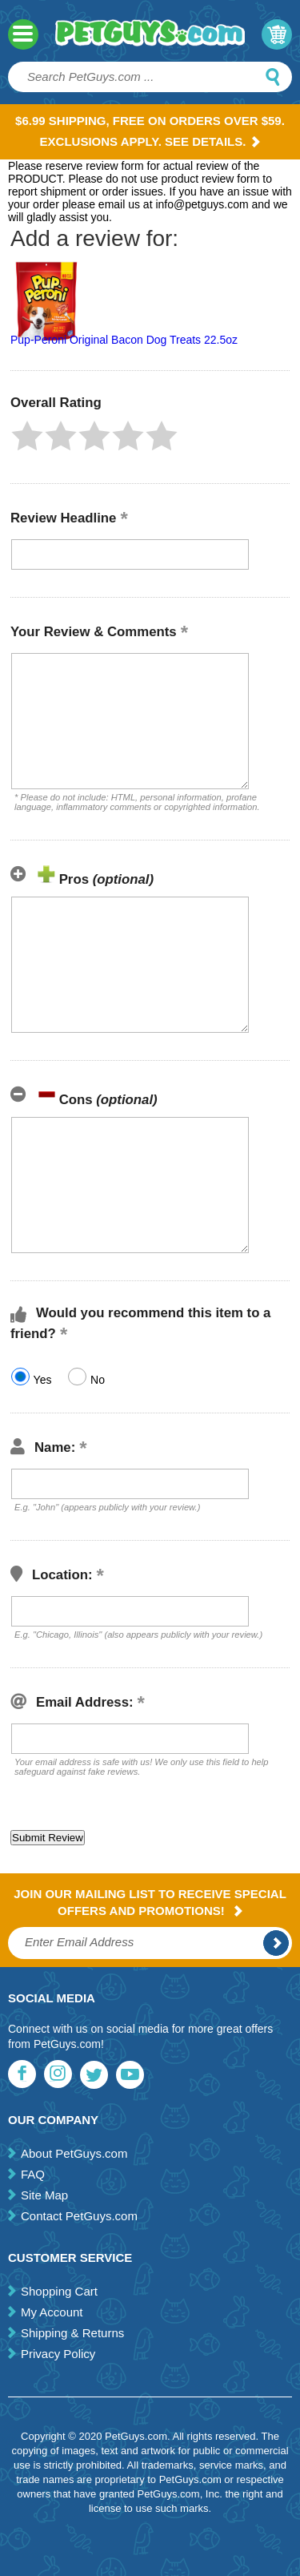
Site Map (44, 2195)
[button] (27, 436)
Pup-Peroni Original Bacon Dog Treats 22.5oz (124, 339)
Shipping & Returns (72, 2333)
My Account (52, 2312)
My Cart (276, 34)
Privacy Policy (58, 2353)
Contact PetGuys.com (79, 2216)
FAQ (33, 2174)
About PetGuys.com (74, 2153)
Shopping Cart (59, 2291)
